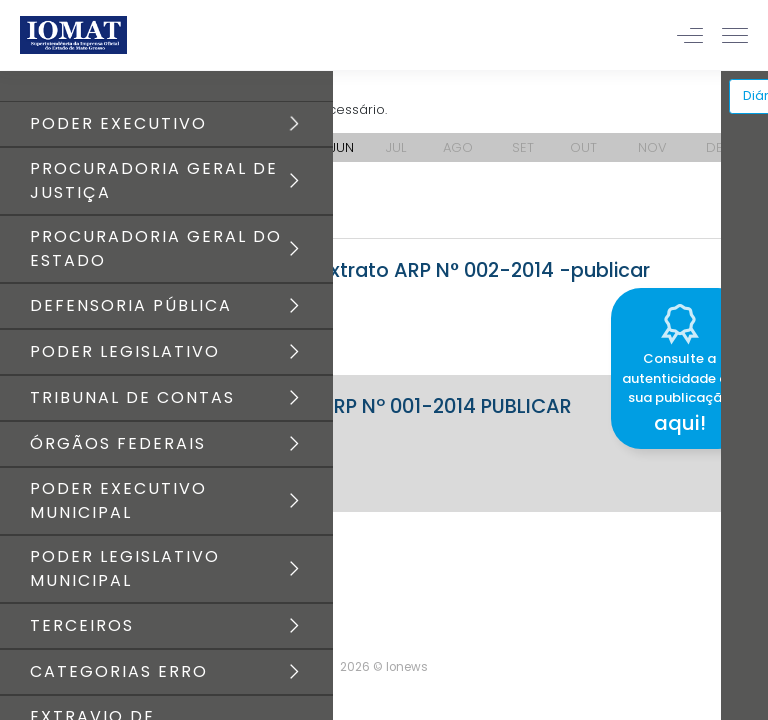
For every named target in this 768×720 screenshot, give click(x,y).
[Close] (752, 285)
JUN (342, 147)
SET (523, 147)
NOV (652, 147)
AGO (458, 147)
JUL (396, 147)
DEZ (718, 147)
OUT (583, 147)
